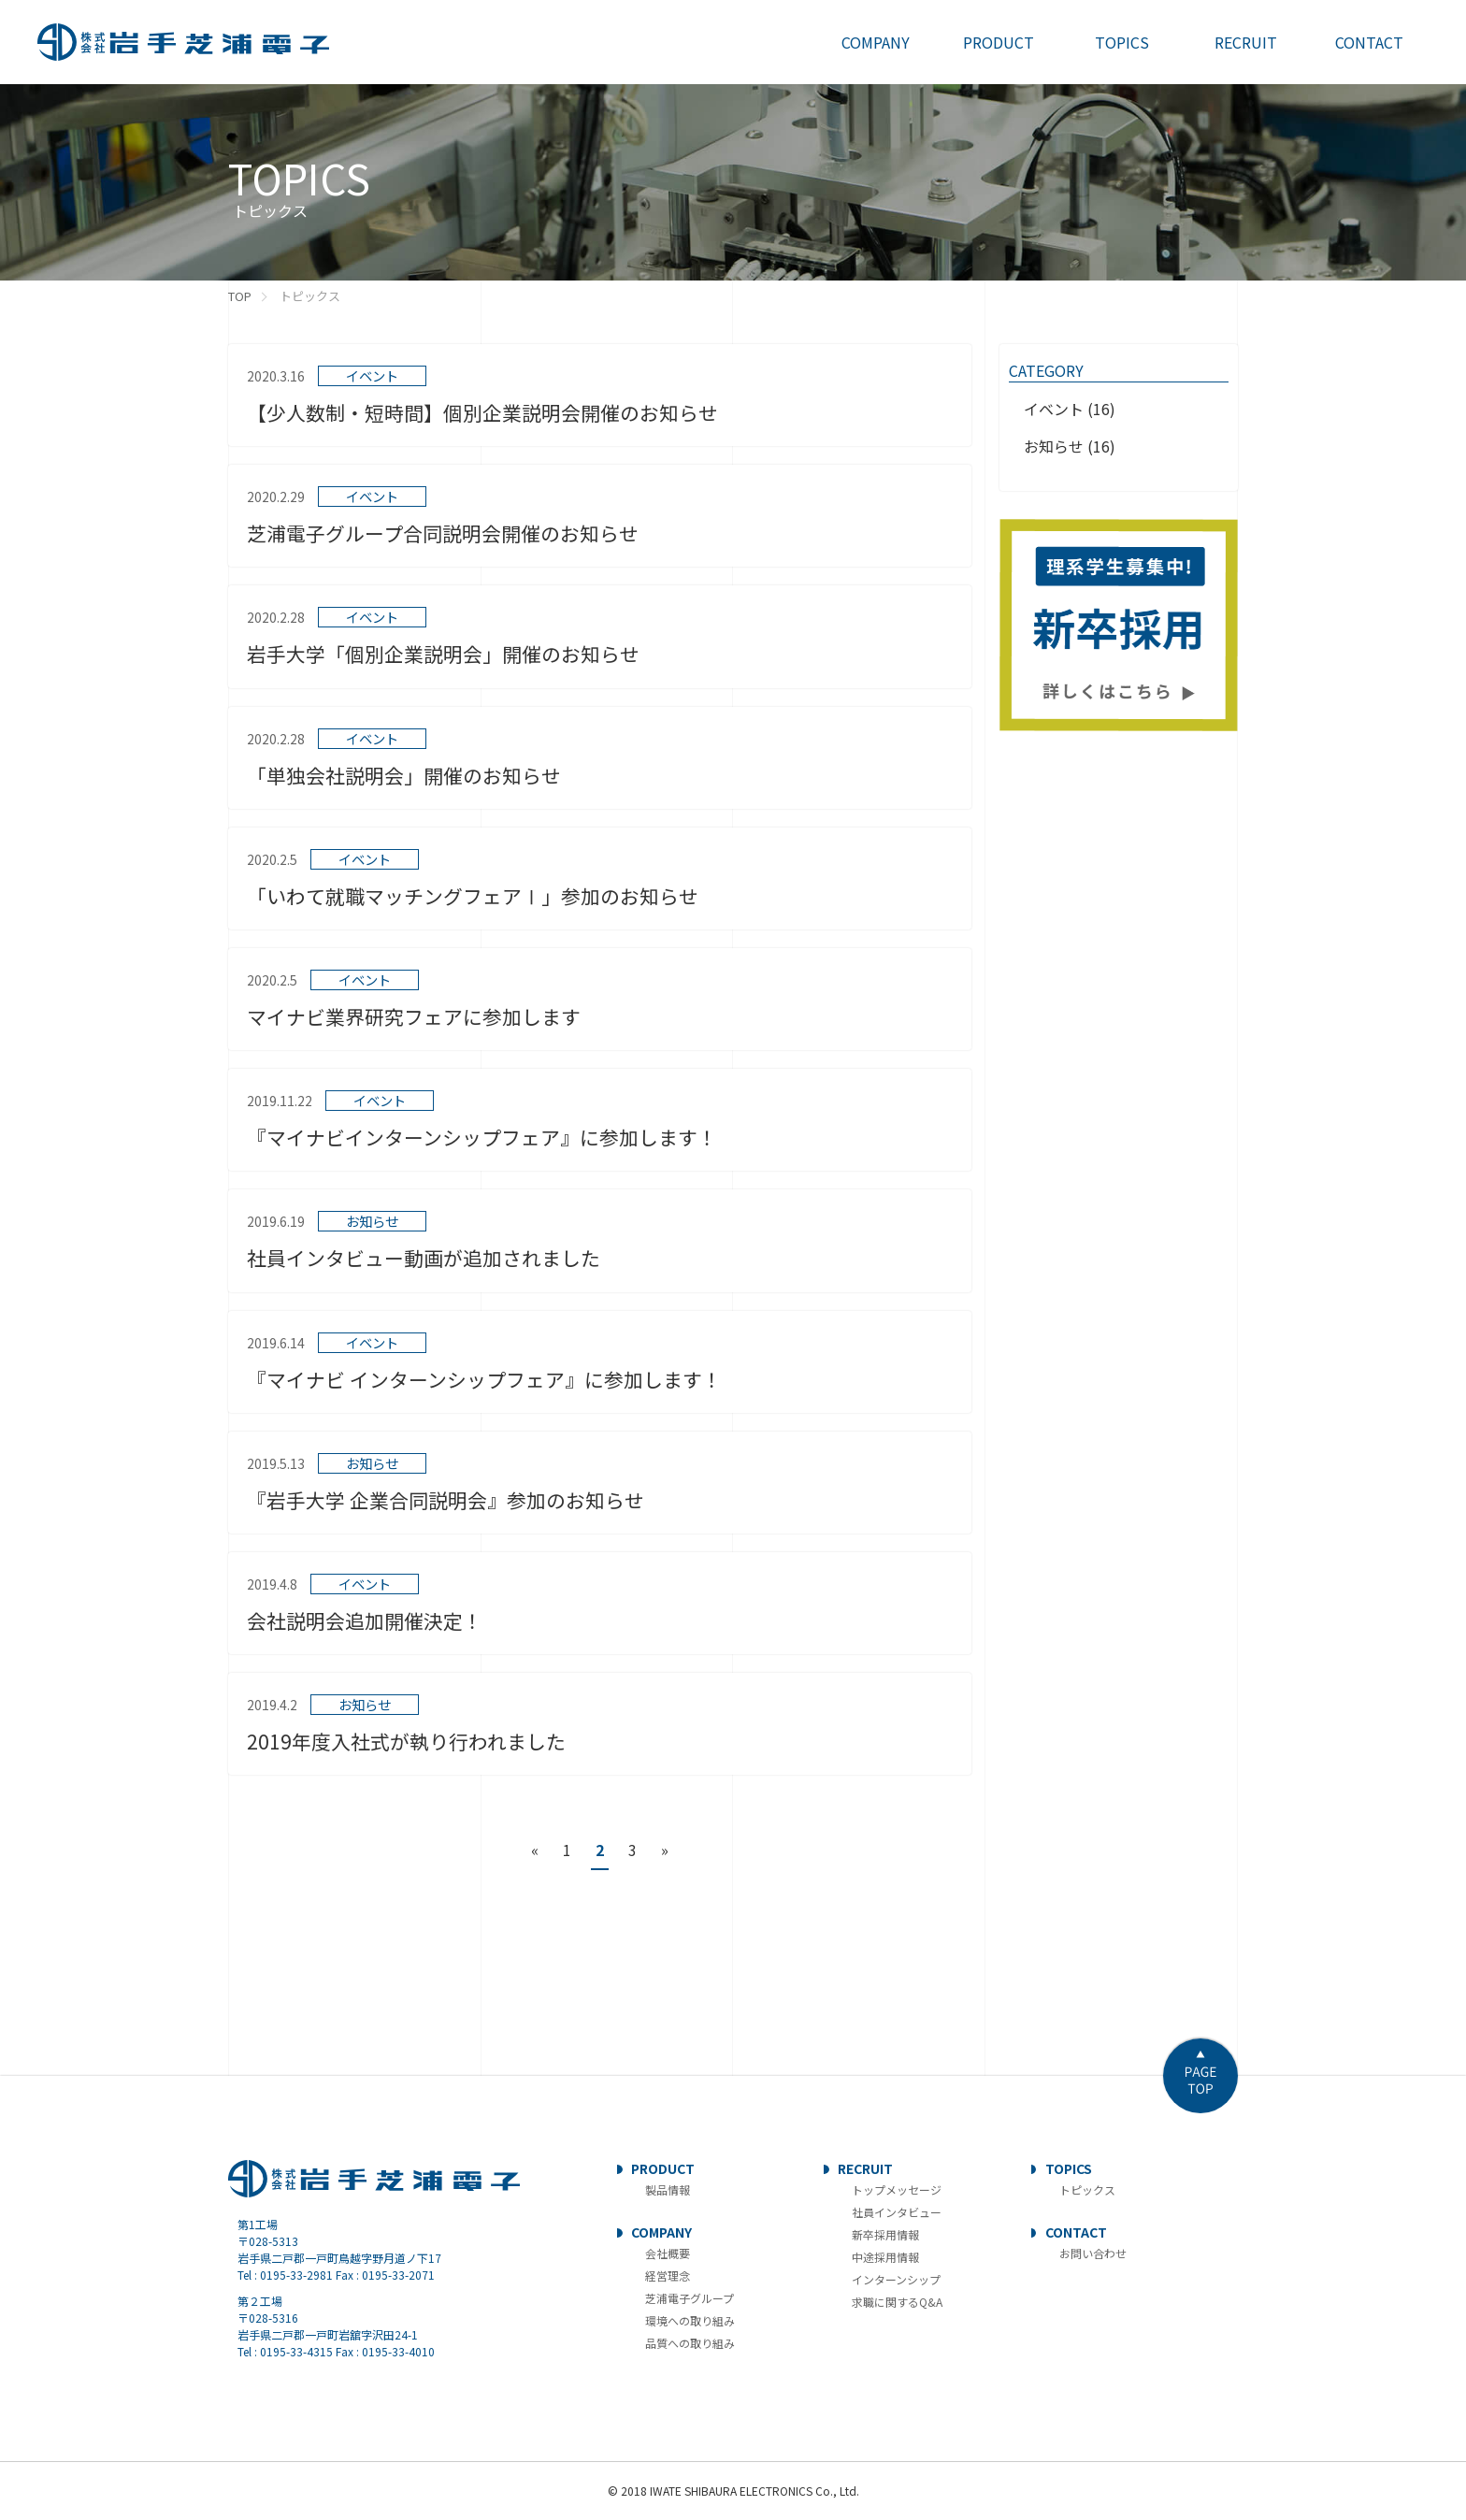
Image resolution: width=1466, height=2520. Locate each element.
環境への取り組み (690, 2320)
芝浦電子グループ (689, 2298)
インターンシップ (896, 2279)
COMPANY (661, 2232)
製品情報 (667, 2189)
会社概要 (667, 2253)
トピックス (1087, 2189)
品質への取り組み (690, 2343)
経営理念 (667, 2275)
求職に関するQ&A (897, 2302)
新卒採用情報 (885, 2234)
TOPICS (1068, 2168)
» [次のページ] (664, 1849)
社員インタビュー (896, 2212)
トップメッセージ (896, 2189)
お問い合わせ (1093, 2253)
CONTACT (1076, 2232)
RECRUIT (865, 2168)
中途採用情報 (885, 2257)
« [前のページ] (535, 1849)
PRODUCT (663, 2168)
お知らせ (1054, 446)
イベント (1054, 408)
